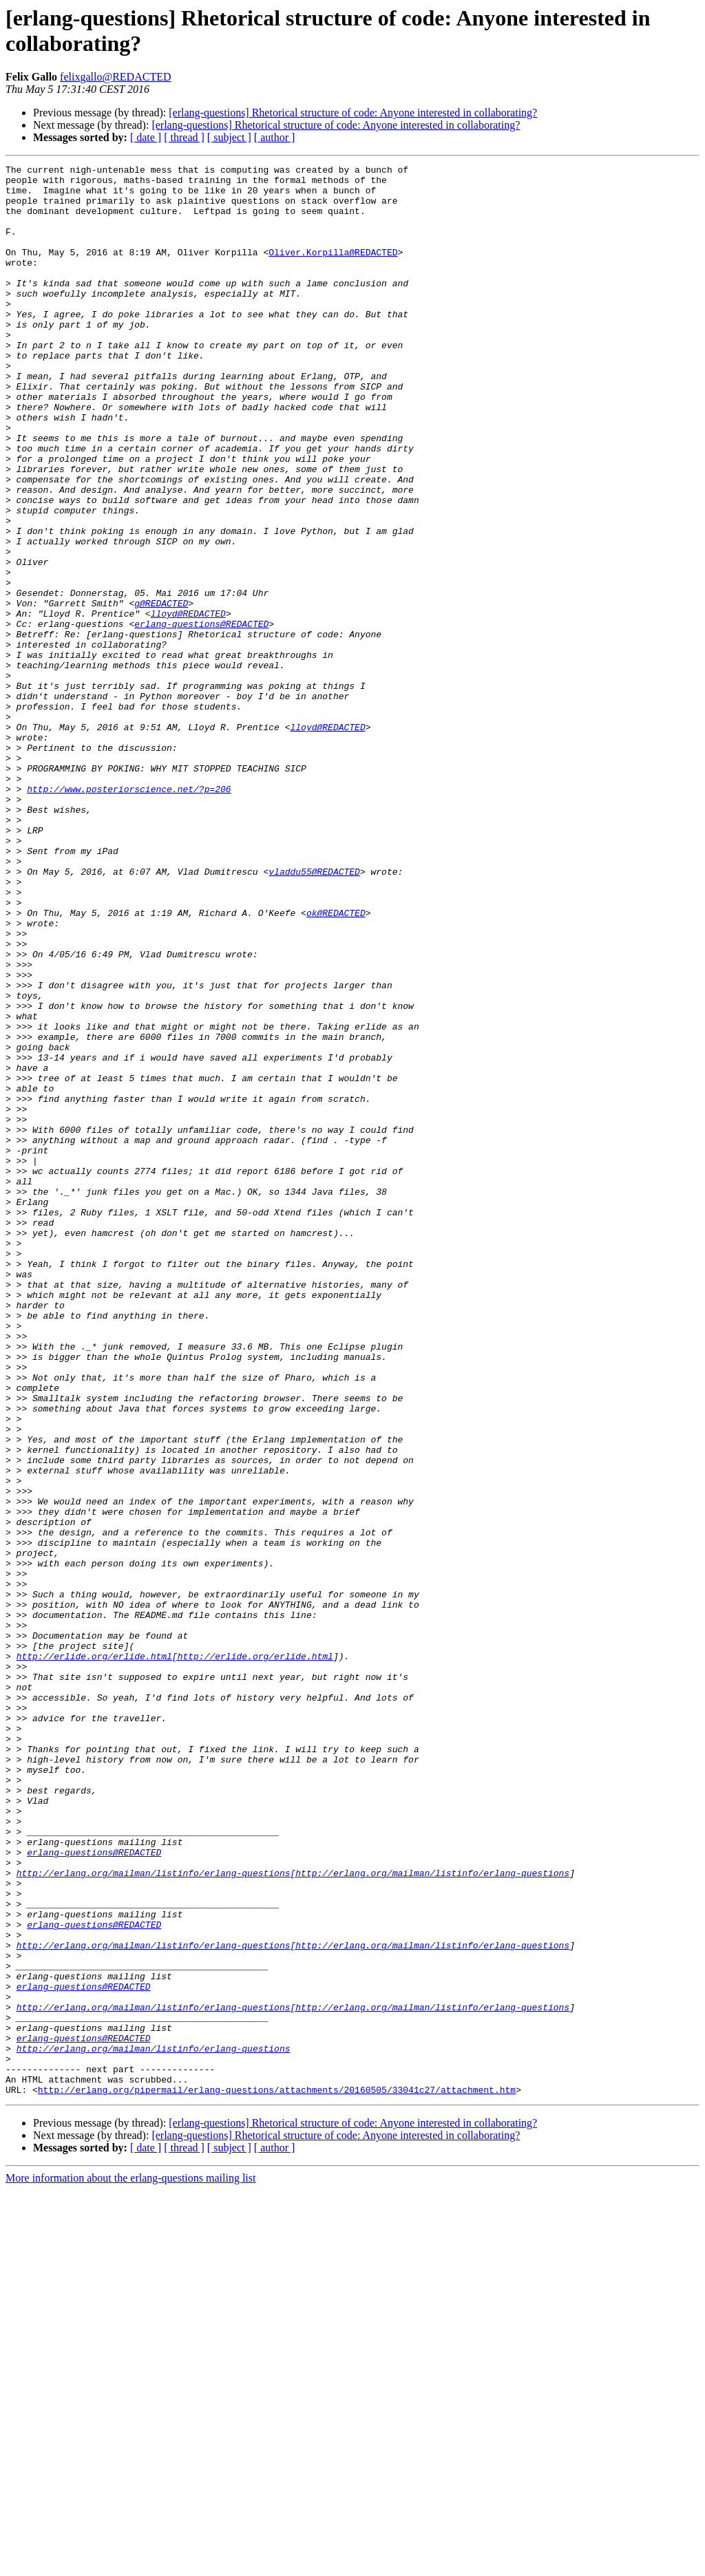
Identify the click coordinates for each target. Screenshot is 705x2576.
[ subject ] (229, 137)
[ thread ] (184, 137)
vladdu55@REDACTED (314, 1014)
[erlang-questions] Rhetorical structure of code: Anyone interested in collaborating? (353, 112)
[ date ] (145, 137)
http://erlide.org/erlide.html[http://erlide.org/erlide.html (175, 1955)
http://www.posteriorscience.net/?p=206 (129, 914)
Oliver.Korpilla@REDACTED (333, 270)
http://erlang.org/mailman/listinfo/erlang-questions (154, 2426)
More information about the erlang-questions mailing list (130, 2564)
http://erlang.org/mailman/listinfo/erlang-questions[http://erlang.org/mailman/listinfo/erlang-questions (293, 2215)
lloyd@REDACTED (188, 704)
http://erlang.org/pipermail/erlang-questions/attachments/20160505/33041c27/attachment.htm (277, 2475)
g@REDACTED (161, 691)
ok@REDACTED (336, 1063)
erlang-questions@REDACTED (201, 716)
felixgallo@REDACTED (115, 77)
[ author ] (274, 137)
